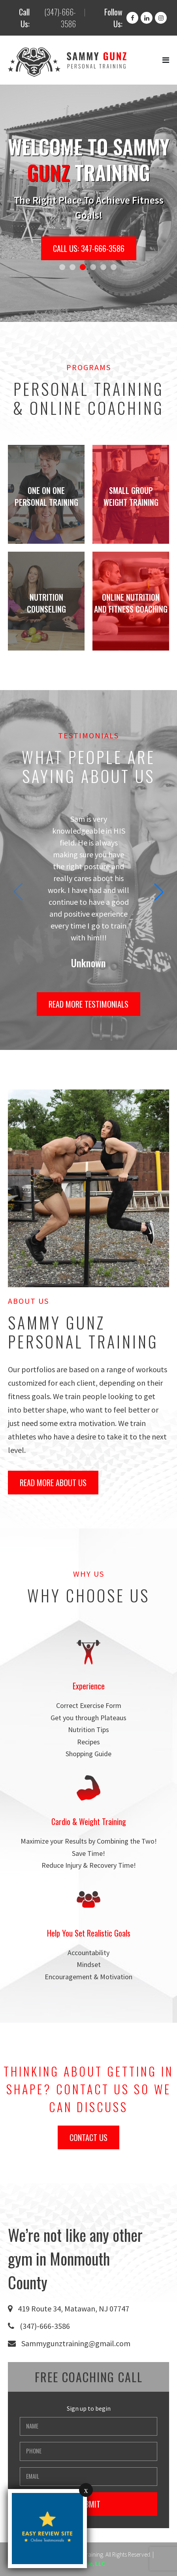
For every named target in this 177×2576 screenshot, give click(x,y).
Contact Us (88, 2137)
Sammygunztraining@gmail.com (75, 2343)
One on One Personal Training (46, 496)
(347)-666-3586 (60, 18)
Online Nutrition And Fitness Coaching (131, 603)
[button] (62, 267)
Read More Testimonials (88, 1004)
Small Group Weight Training (131, 496)
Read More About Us (53, 1482)
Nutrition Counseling (46, 603)
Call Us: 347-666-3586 (88, 248)
